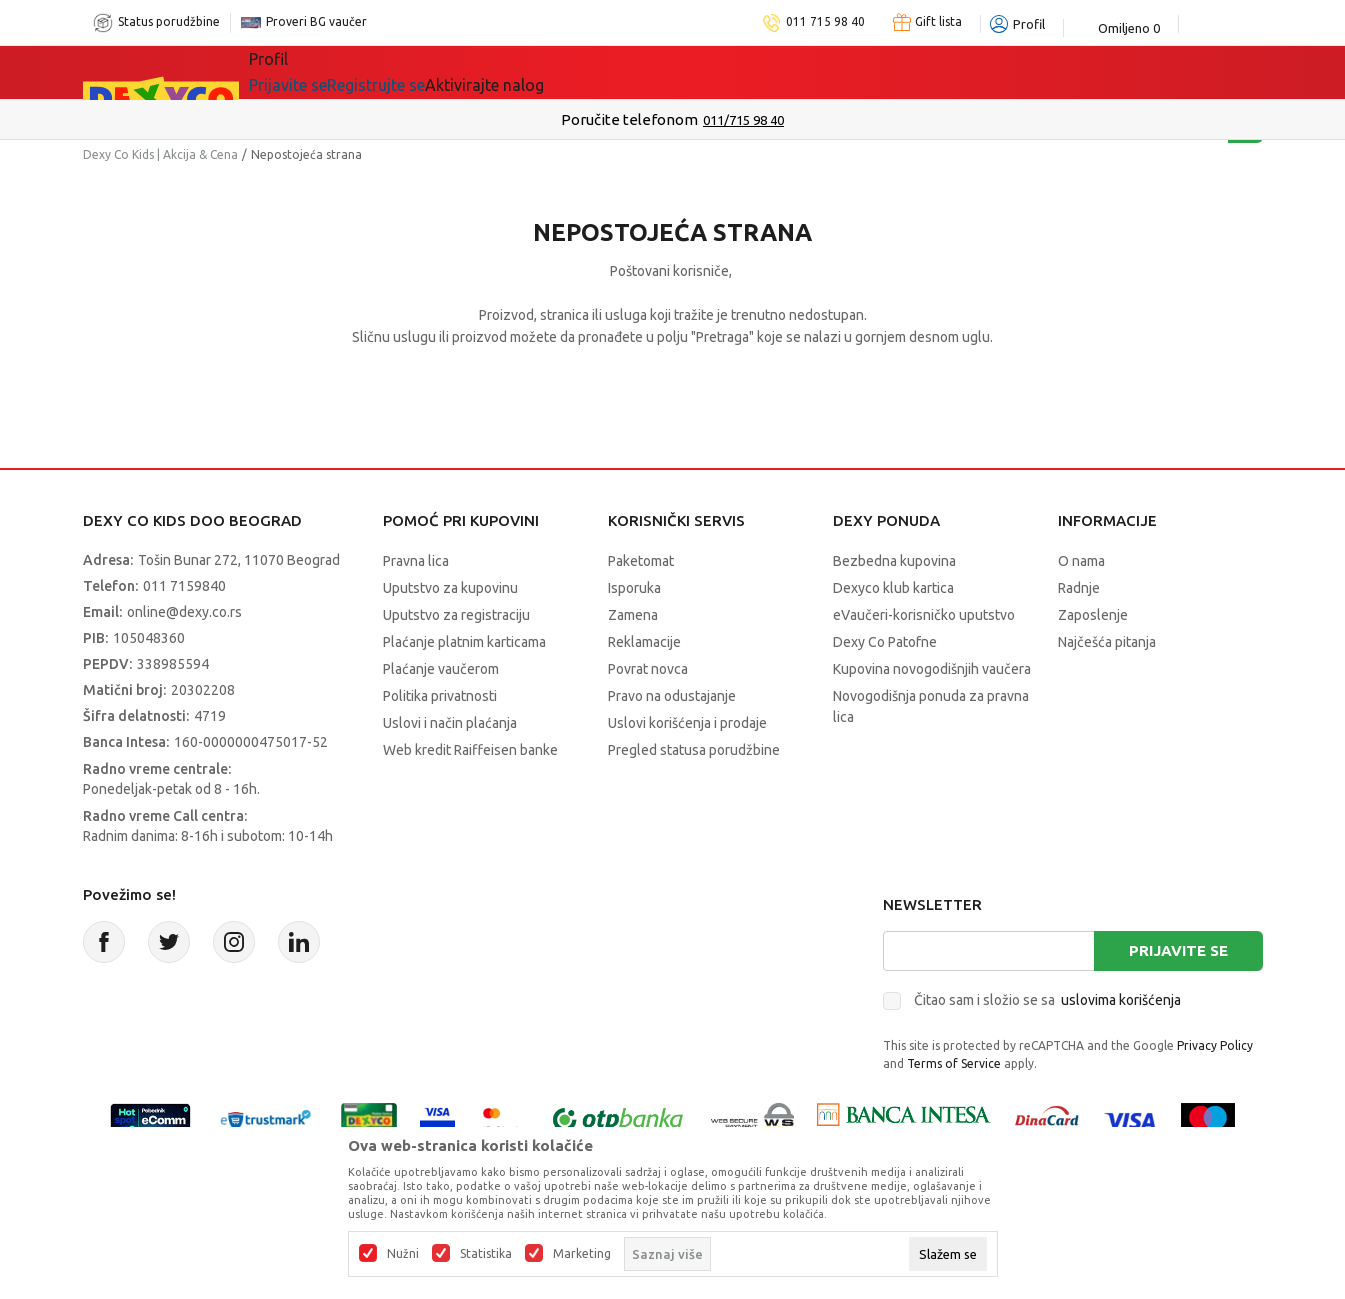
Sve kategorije (317, 72)
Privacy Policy (1215, 1045)
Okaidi (829, 72)
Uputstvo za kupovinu (450, 588)
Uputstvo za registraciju (456, 615)
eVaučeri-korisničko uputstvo (924, 615)
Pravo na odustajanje (672, 696)
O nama (1081, 561)
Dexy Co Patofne (885, 642)
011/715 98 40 (743, 120)
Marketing (582, 1254)
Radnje (1079, 588)
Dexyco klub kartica (893, 588)
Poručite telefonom (629, 119)
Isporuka (634, 588)
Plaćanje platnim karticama (464, 642)
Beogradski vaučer (551, 72)
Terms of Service (954, 1063)
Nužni (403, 1254)
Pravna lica (416, 561)
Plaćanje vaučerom (441, 669)
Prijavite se (1178, 950)
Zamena (633, 615)
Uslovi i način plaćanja (450, 723)
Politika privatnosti (440, 696)
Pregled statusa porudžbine (694, 750)
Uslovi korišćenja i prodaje (687, 723)
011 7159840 (184, 586)
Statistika (486, 1254)
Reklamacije (644, 642)
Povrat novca (648, 669)
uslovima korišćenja (1121, 1000)
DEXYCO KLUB (714, 72)
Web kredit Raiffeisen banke (470, 750)
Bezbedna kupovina (894, 561)
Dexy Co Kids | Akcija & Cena (160, 154)
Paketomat (641, 561)
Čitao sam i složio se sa (1047, 1000)
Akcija (422, 72)
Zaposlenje (1093, 615)
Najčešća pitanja (1107, 642)
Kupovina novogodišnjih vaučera (932, 669)
